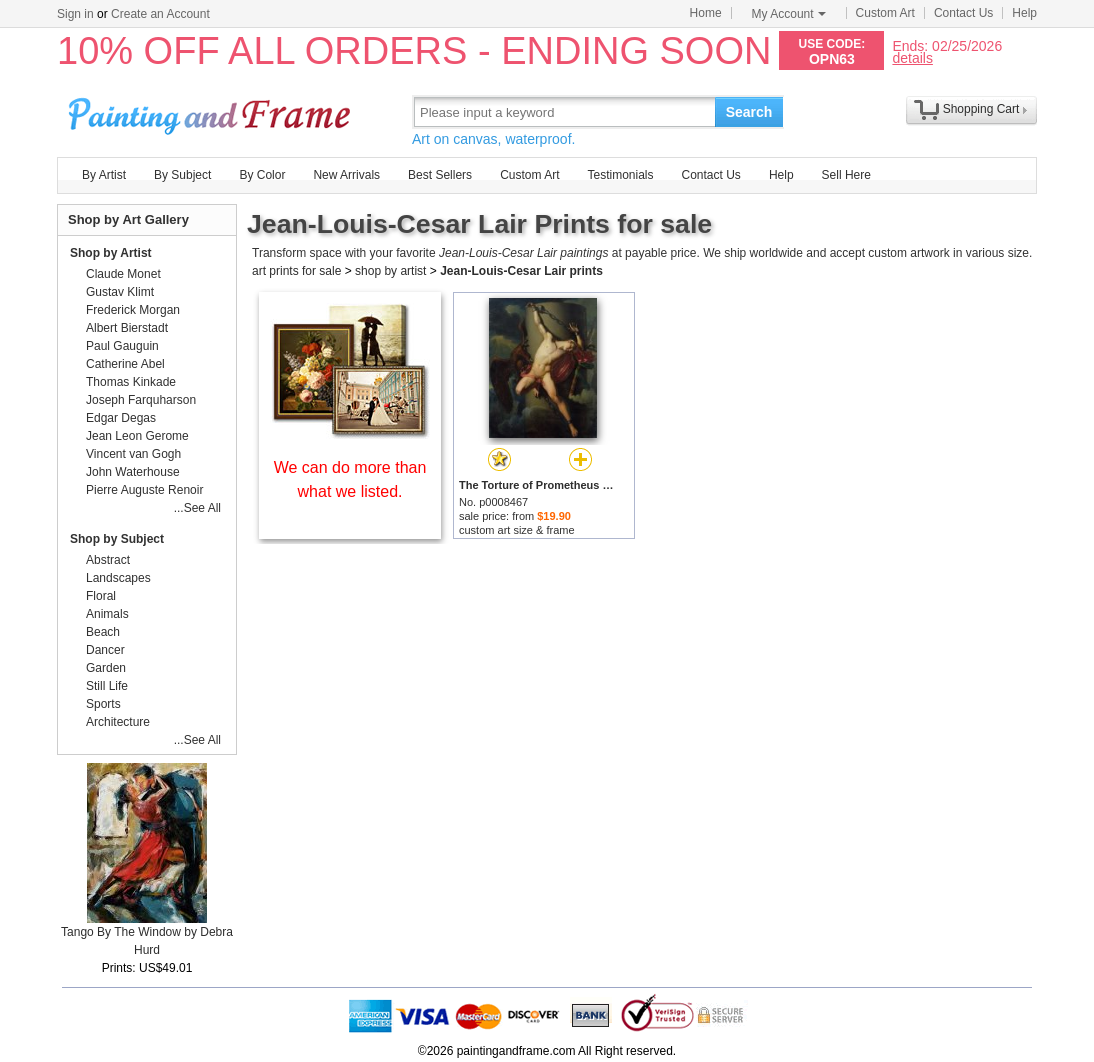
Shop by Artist (111, 253)
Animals (107, 614)
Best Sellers (440, 175)
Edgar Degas (121, 418)
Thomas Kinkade (131, 382)
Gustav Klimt (120, 292)
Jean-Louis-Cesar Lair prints (521, 271)
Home (706, 13)
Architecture (118, 722)
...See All (197, 508)
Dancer (105, 650)
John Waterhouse (133, 472)
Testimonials (620, 175)
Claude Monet (123, 274)
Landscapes (118, 578)
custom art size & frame (517, 530)
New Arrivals (346, 175)
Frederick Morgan (133, 310)
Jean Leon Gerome (137, 436)
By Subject (182, 175)
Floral (101, 596)
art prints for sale (296, 271)
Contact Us (963, 13)
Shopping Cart (981, 109)
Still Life (107, 686)
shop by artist (390, 271)
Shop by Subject (117, 539)
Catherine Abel (125, 364)
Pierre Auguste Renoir (144, 490)
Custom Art (885, 13)
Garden (106, 668)
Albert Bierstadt (127, 328)
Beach (103, 632)
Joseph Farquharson (141, 400)
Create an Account (160, 14)
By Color (262, 175)
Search (749, 112)
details (912, 57)
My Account (789, 14)
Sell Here (846, 175)
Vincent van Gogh (133, 454)
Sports (103, 704)
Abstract (108, 560)
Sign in (75, 14)
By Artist (104, 175)
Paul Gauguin (122, 346)
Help (1024, 13)
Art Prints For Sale (212, 111)
